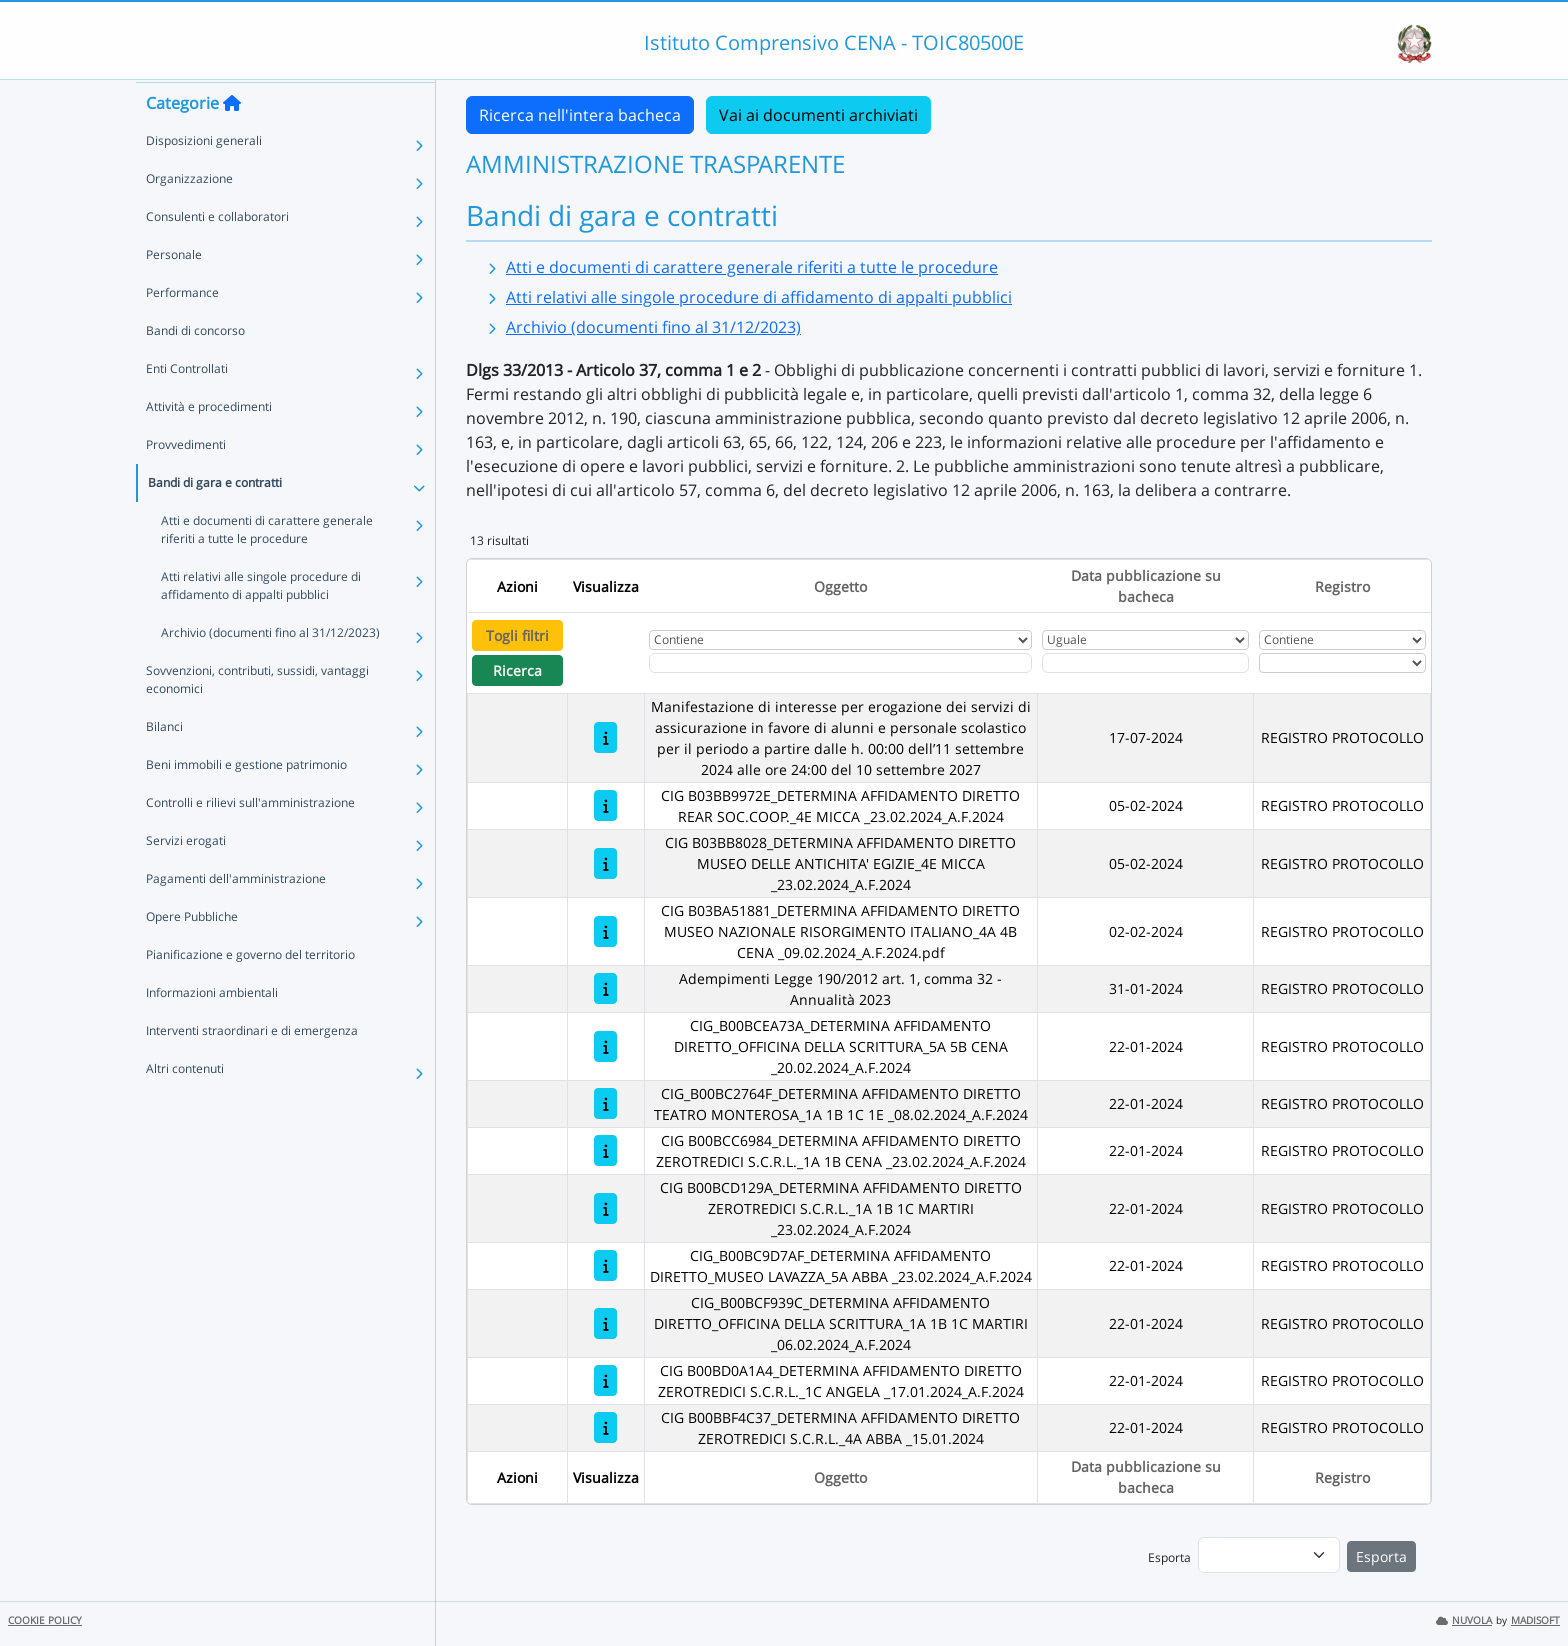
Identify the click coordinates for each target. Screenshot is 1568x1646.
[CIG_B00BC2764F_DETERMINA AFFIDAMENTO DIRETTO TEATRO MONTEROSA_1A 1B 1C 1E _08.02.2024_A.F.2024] (605, 1103)
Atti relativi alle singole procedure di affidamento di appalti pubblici (261, 623)
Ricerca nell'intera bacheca (580, 115)
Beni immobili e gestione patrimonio (246, 802)
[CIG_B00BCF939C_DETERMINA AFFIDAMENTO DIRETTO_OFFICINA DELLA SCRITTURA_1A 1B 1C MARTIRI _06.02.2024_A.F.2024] (605, 1323)
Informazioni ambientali (212, 1030)
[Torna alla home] (232, 141)
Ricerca (517, 670)
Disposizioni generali (204, 178)
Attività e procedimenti (209, 444)
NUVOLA (1464, 1620)
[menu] (1269, 1555)
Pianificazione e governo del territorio (250, 992)
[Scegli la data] (1145, 663)
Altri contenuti (185, 1106)
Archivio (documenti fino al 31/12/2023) (270, 670)
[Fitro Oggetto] (841, 663)
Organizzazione (189, 216)
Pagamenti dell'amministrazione (236, 916)
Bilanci (164, 764)
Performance (182, 330)
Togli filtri (517, 635)
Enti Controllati (187, 406)
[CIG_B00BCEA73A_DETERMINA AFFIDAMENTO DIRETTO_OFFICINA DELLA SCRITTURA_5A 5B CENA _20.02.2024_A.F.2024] (605, 1046)
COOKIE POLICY (45, 1620)
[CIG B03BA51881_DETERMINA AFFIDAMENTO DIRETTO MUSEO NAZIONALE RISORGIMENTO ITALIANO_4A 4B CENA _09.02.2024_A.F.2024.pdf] (605, 931)
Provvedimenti (186, 482)
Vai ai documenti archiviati (818, 115)
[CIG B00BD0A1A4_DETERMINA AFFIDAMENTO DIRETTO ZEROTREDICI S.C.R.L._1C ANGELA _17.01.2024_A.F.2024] (605, 1380)
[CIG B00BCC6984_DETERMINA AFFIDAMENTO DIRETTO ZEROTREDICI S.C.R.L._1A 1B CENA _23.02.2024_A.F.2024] (605, 1150)
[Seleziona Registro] (1342, 663)
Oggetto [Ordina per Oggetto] (840, 586)
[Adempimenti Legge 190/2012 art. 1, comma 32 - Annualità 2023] (605, 988)
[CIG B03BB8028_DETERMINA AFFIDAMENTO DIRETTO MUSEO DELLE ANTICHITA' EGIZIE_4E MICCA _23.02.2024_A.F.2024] (605, 863)
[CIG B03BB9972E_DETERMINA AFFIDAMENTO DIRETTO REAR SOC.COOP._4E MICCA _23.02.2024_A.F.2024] (605, 805)
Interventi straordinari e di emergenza (252, 1068)
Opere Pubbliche (192, 954)
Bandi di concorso (195, 368)
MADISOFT (1535, 1620)
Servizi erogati (186, 878)
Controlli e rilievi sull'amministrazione (250, 840)
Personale (174, 292)
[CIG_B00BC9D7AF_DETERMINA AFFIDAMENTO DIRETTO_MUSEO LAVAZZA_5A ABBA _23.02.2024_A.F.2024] (605, 1265)
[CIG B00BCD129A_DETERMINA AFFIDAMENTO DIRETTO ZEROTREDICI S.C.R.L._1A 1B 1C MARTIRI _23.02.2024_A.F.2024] (605, 1208)
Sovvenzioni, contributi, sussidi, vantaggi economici (257, 717)
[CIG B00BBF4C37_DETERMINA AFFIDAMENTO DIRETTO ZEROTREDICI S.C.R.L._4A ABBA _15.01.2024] (605, 1427)
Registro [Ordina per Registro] (1342, 586)
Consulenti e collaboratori (217, 254)
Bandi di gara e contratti (215, 520)
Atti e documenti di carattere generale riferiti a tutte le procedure (267, 567)
